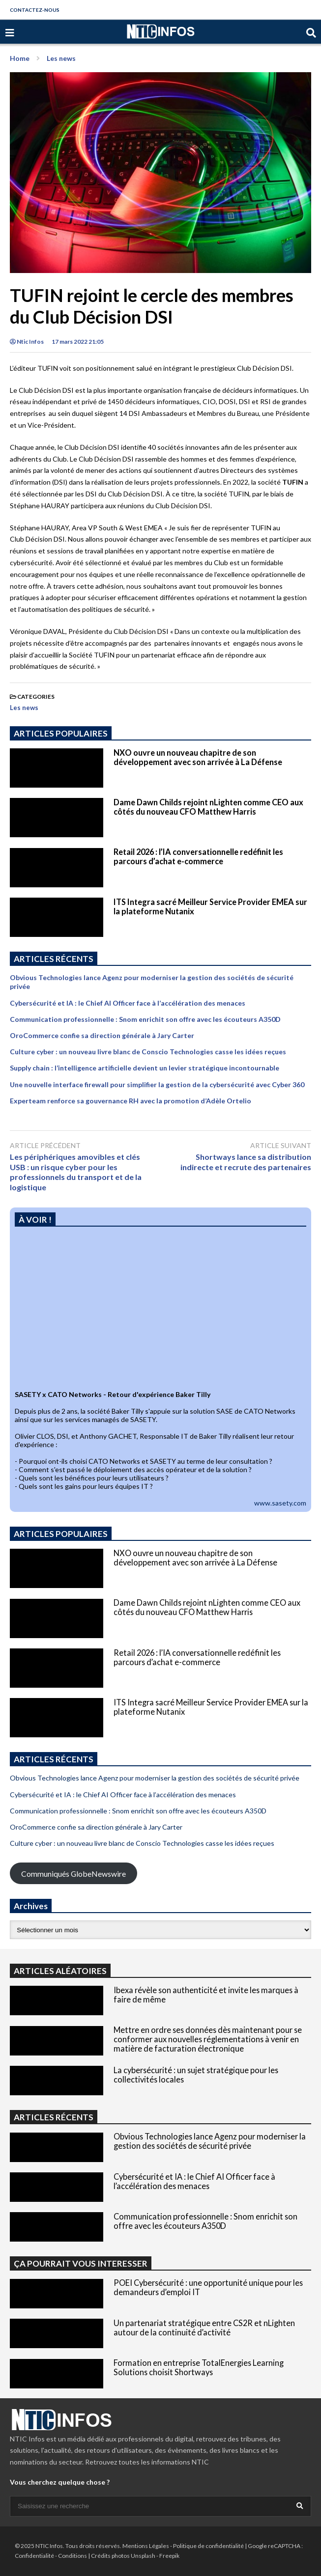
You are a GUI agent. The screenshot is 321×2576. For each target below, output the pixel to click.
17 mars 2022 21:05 (78, 341)
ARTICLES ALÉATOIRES (60, 1971)
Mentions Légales (145, 2545)
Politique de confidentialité (208, 2545)
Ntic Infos (27, 341)
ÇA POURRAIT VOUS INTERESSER (80, 2263)
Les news (24, 708)
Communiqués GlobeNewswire (73, 1873)
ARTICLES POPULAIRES (61, 733)
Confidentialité (34, 2555)
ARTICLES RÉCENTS (53, 2117)
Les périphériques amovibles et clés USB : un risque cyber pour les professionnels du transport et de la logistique (76, 1172)
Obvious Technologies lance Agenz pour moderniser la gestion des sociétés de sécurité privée (154, 1778)
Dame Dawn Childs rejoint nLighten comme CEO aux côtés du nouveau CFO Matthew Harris (208, 806)
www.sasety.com (280, 1503)
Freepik (169, 2555)
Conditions (72, 2555)
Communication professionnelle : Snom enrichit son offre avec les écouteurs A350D (145, 1019)
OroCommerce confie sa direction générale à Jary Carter (102, 1035)
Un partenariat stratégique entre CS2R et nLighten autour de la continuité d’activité (204, 2327)
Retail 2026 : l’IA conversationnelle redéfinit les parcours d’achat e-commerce (198, 856)
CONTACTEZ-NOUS (34, 10)
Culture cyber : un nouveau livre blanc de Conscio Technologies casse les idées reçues (148, 1051)
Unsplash (143, 2555)
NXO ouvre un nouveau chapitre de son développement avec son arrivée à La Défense (198, 757)
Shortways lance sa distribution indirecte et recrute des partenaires (245, 1162)
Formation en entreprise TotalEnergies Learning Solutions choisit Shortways (199, 2367)
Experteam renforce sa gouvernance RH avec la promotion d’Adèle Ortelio (130, 1100)
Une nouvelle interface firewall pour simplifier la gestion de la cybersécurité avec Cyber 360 (157, 1084)
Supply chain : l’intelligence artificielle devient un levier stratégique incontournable (144, 1068)
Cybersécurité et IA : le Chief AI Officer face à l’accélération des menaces (127, 1003)
